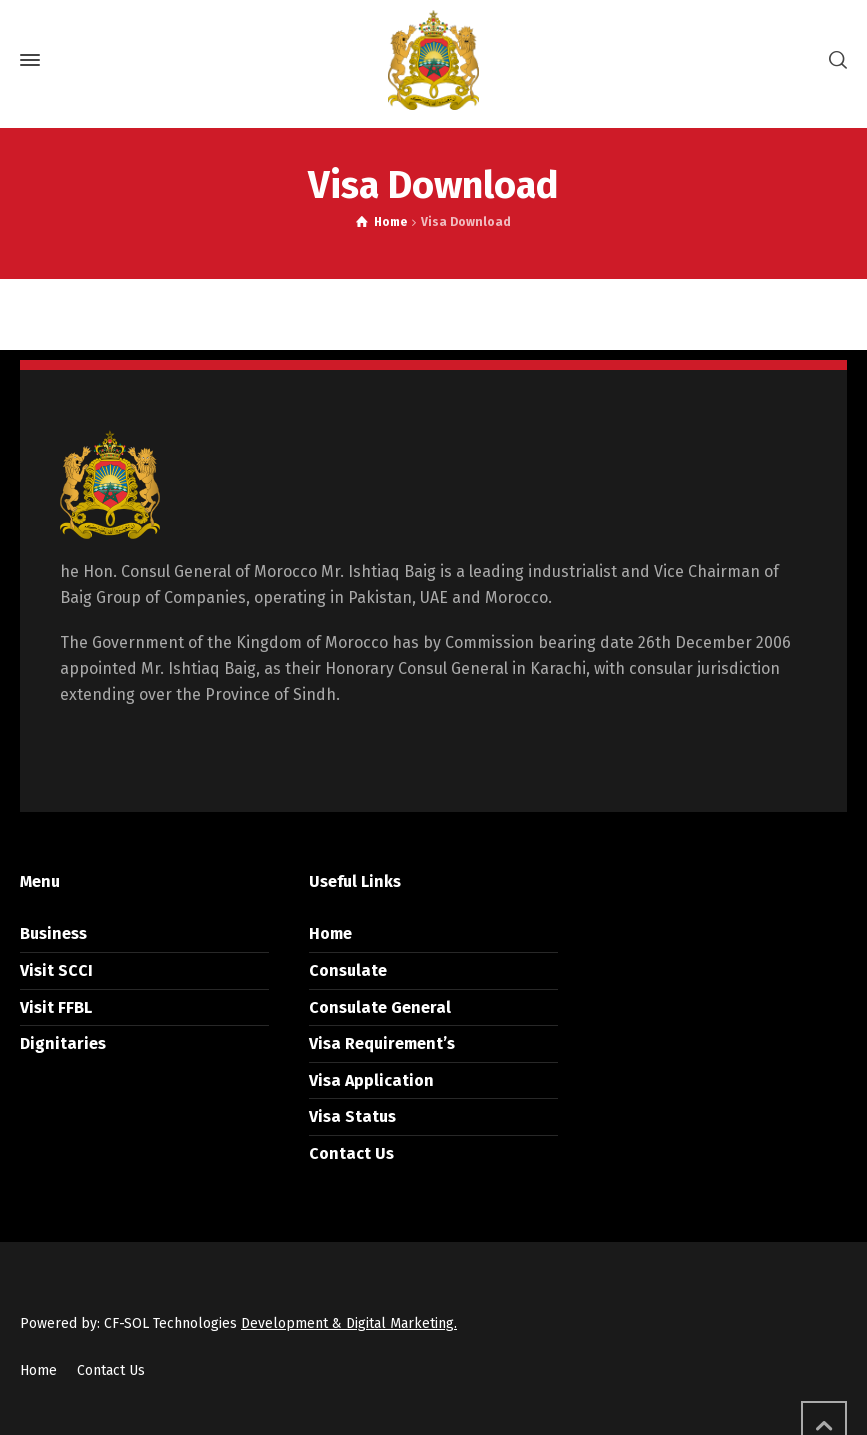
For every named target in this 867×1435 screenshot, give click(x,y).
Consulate (348, 970)
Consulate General (380, 1007)
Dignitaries (63, 1043)
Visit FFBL (56, 1007)
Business (53, 933)
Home (330, 933)
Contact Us (351, 1153)
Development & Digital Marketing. (349, 1323)
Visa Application (371, 1080)
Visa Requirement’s (382, 1043)
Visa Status (352, 1116)
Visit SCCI (56, 970)
